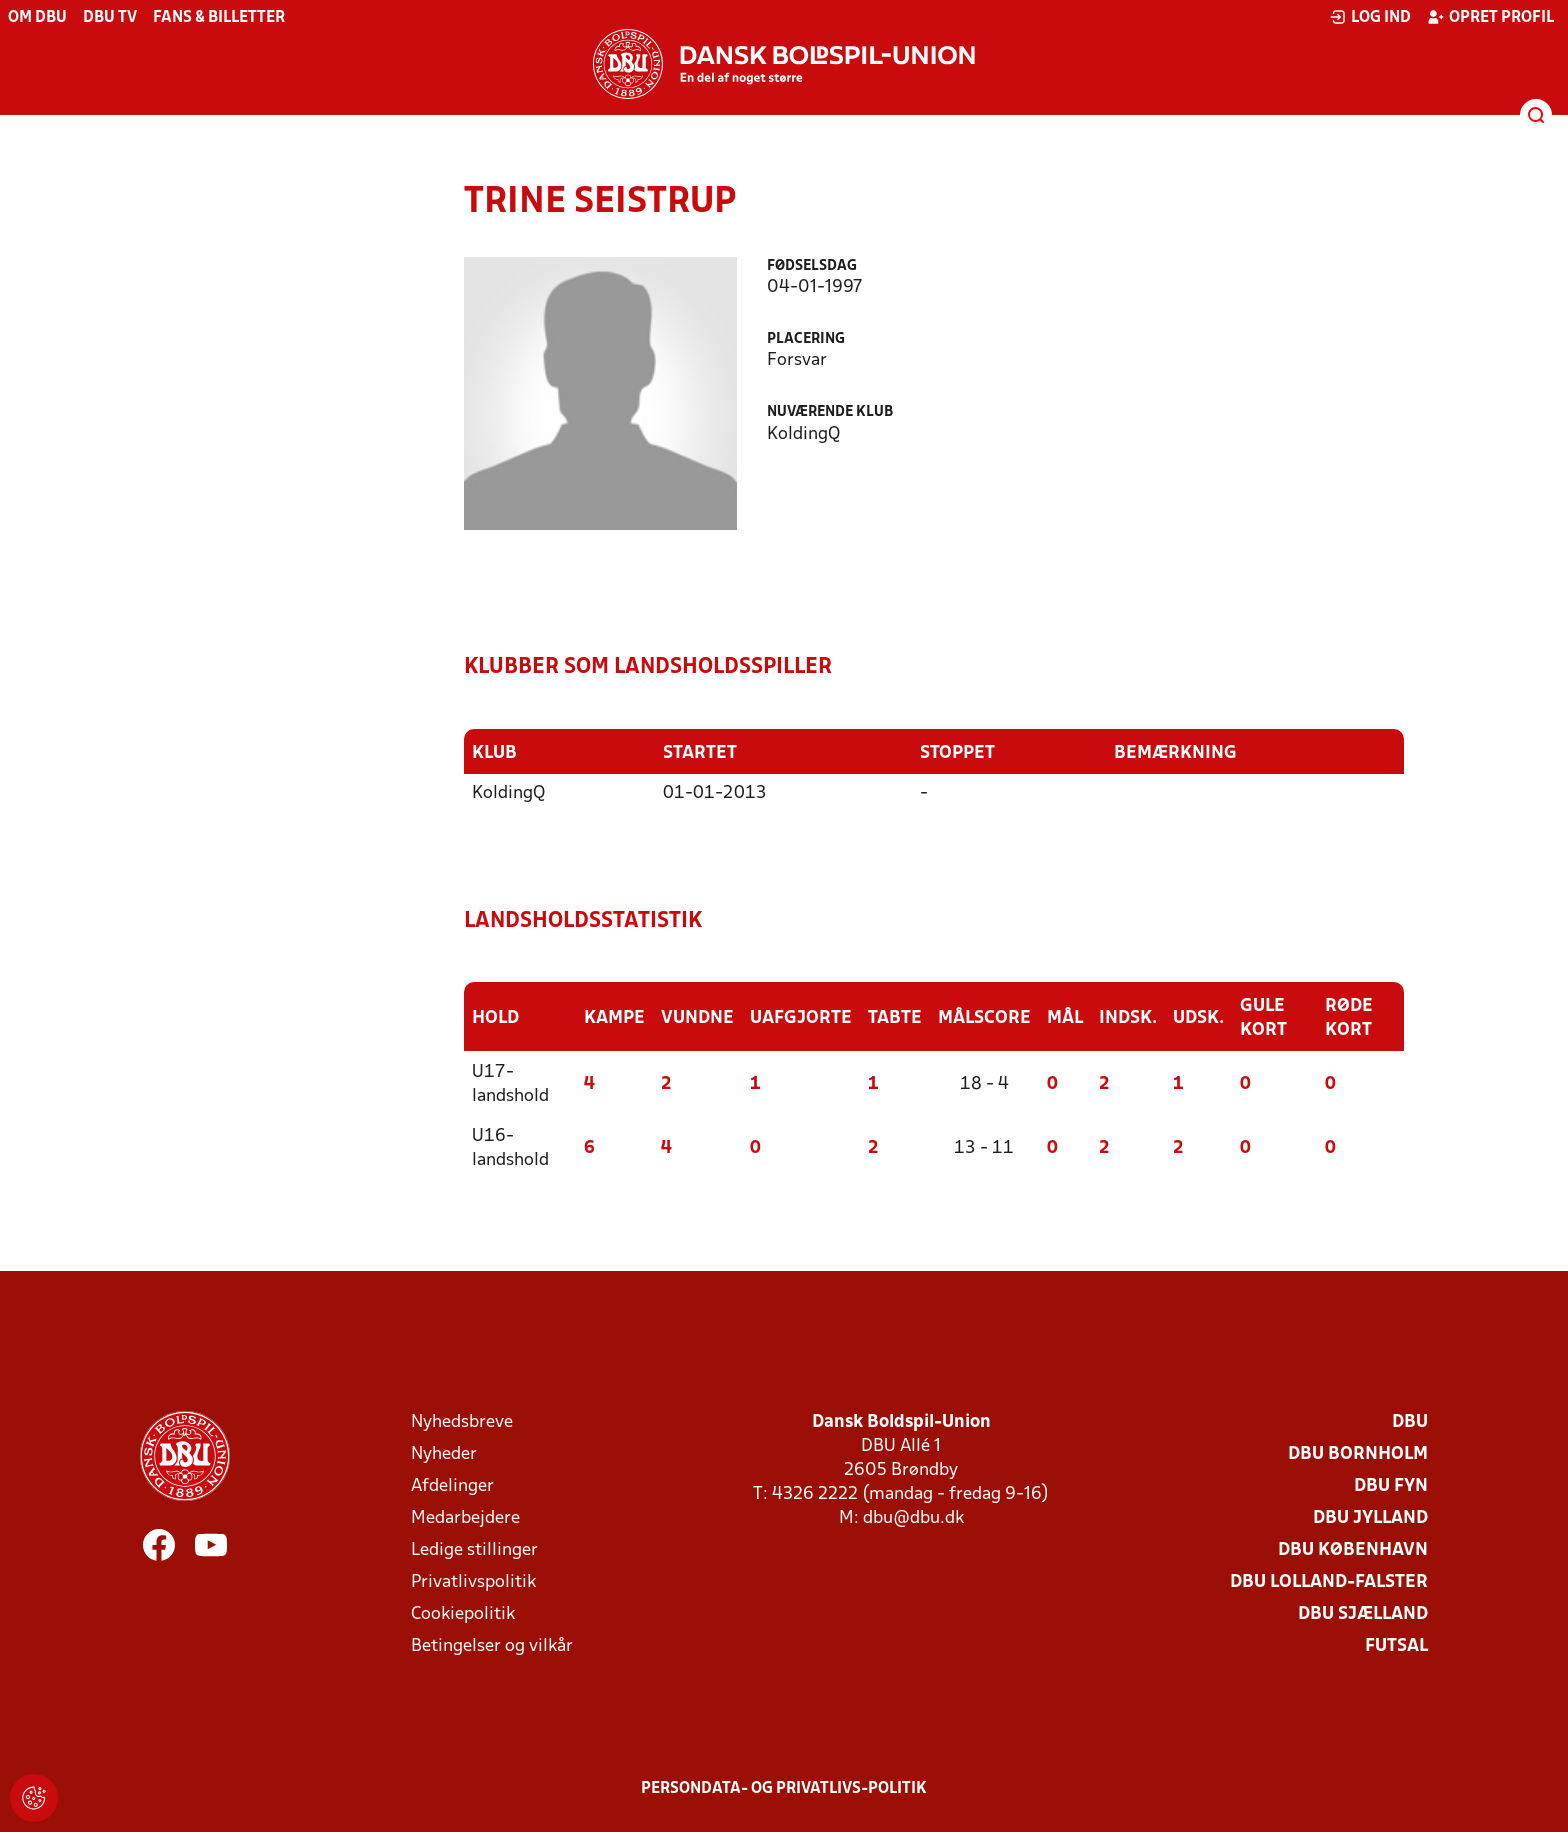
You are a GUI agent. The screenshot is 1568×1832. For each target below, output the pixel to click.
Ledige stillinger (474, 1550)
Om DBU (37, 18)
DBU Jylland (1370, 1518)
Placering (806, 339)
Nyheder (444, 1454)
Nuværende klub (830, 412)
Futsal (1396, 1646)
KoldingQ (508, 793)
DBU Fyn (1391, 1486)
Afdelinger (452, 1486)
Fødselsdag (812, 266)
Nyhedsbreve (462, 1422)
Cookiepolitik (463, 1614)
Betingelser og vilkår (492, 1646)
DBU (1410, 1422)
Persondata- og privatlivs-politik (784, 1789)
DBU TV (110, 18)
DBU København (1353, 1550)
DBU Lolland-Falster (1329, 1582)
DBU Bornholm (1358, 1454)
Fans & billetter (219, 18)
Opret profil (1490, 17)
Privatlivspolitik (473, 1582)
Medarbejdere (465, 1518)
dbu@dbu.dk (913, 1518)
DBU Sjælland (1363, 1614)
